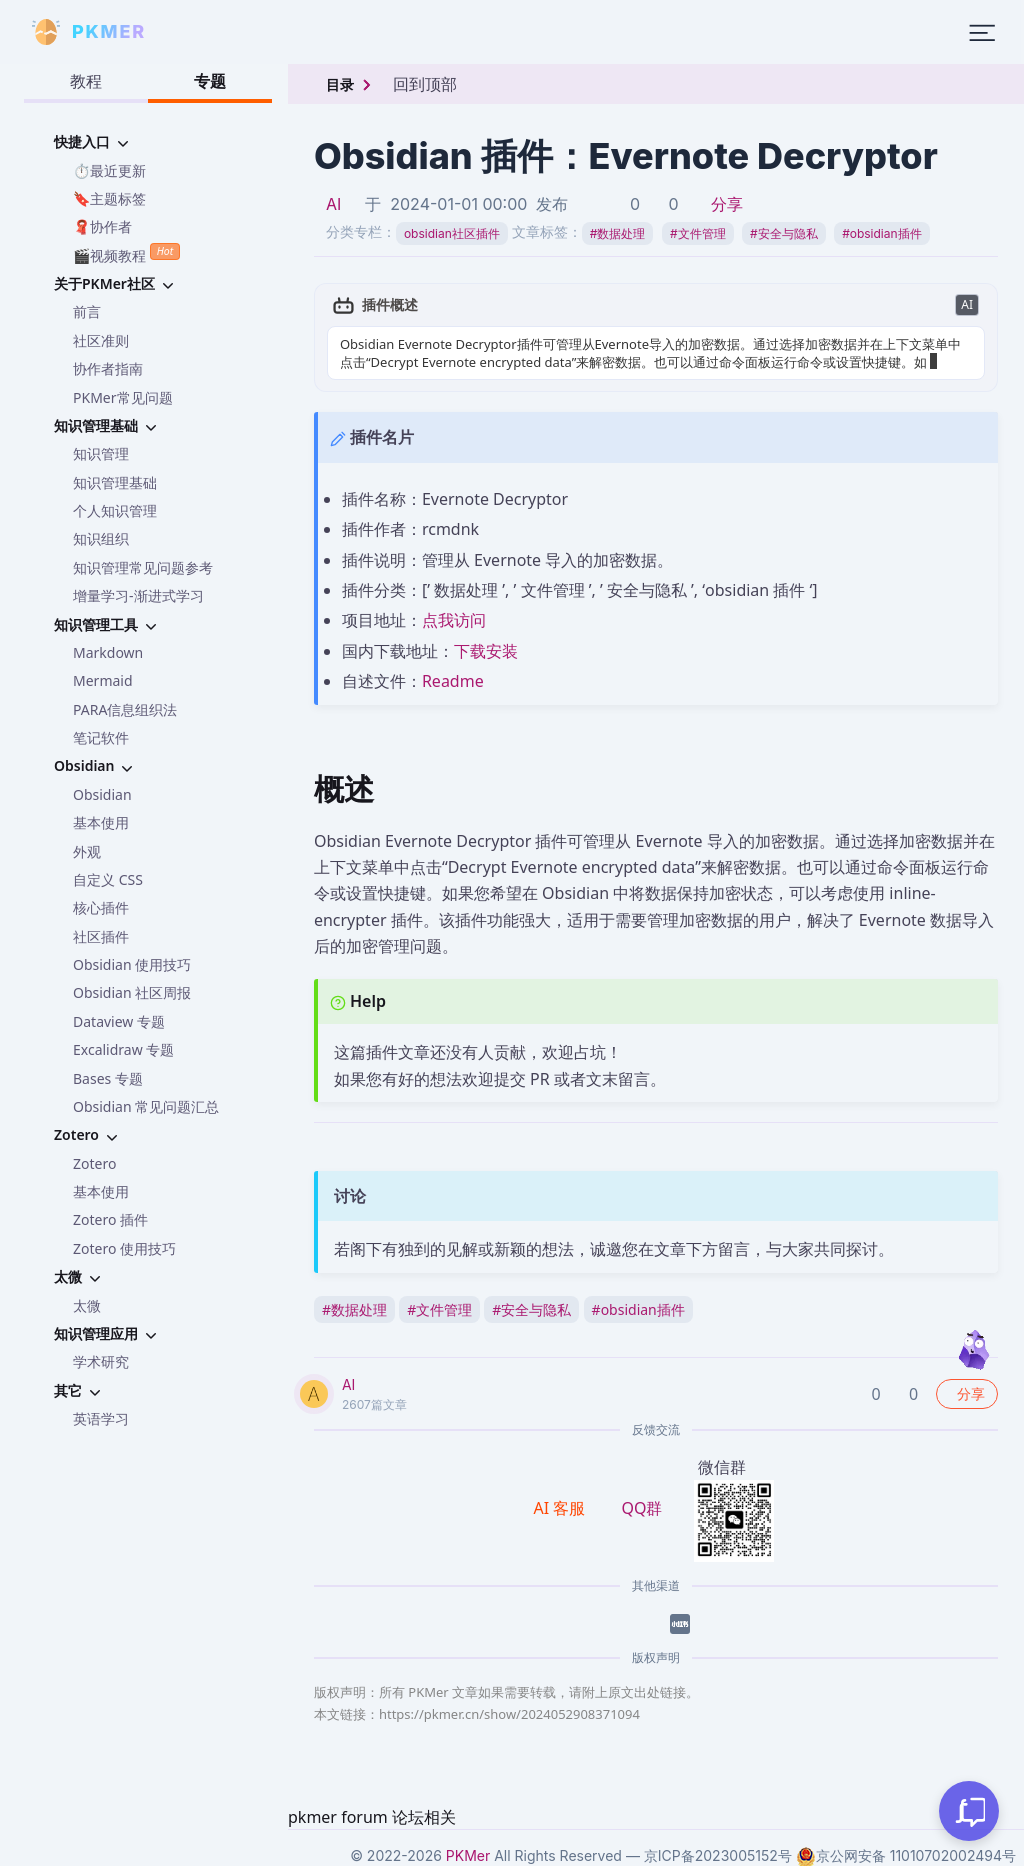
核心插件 (101, 907)
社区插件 (101, 936)
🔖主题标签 (109, 198)
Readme (453, 681)
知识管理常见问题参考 (143, 567)
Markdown (108, 652)
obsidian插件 (881, 233)
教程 (86, 81)
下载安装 (486, 651)
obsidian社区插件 (452, 233)
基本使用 (101, 822)
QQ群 (641, 1508)
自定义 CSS (108, 879)
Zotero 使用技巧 (124, 1248)
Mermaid (103, 680)
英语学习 (101, 1418)
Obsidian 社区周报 (132, 992)
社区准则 (101, 340)
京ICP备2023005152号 (718, 1855)
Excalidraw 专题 (123, 1049)
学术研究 (101, 1361)
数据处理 (618, 233)
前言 (87, 311)
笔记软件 (101, 737)
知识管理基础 (115, 482)
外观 (87, 851)
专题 (210, 81)
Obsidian (102, 794)
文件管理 (698, 233)
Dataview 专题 (119, 1021)
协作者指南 (108, 368)
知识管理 (101, 453)
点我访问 (454, 620)
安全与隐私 (784, 233)
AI (333, 204)
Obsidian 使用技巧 (132, 964)
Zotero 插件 (110, 1219)
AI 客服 (562, 1508)
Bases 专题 (108, 1078)
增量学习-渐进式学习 (138, 595)
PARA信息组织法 (125, 709)
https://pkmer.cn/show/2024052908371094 (509, 1714)
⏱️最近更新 (109, 170)
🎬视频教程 (126, 253)
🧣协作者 (102, 226)
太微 (87, 1305)
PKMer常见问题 (123, 397)
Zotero (94, 1163)
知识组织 (101, 538)
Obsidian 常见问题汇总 (146, 1106)
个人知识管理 (115, 510)
